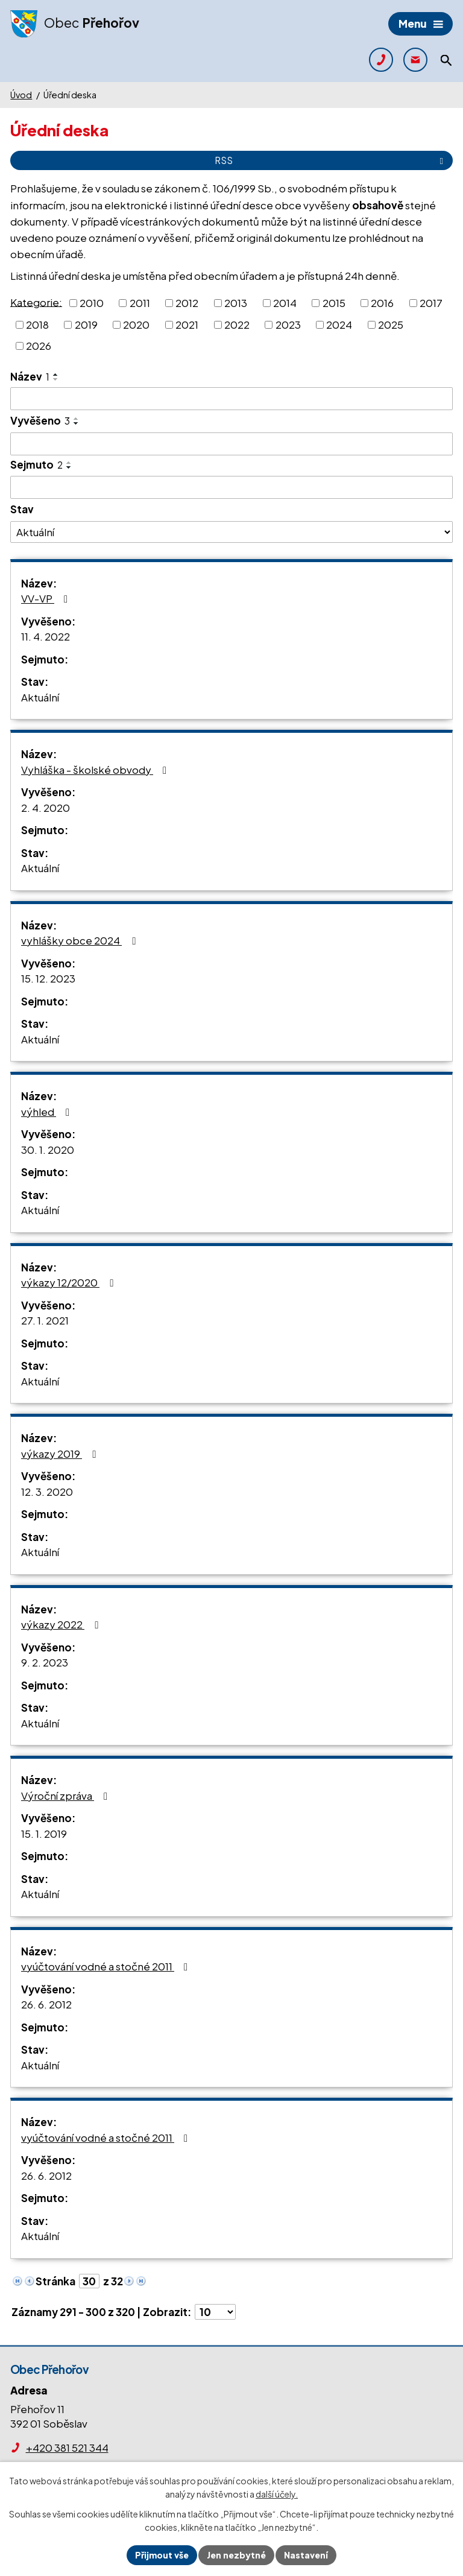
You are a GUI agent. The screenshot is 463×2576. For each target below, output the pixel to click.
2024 (339, 324)
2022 (237, 324)
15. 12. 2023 (48, 978)
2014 (285, 302)
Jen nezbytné (236, 2554)
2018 (37, 324)
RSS (331, 160)
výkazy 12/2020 (69, 1282)
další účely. (277, 2494)
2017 (431, 302)
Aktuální (40, 697)
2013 (235, 302)
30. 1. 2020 (47, 1149)
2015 (334, 302)
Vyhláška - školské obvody (96, 769)
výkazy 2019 (60, 1453)
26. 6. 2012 (46, 2004)
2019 (86, 324)
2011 (140, 302)
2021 (186, 324)
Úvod (21, 94)
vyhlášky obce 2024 (80, 940)
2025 (390, 324)
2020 (136, 324)
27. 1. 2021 (45, 1320)
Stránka (55, 2281)
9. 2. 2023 (44, 1662)
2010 (92, 302)
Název (29, 376)
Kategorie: (36, 301)
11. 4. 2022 (45, 636)
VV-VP (46, 598)
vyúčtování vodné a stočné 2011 (106, 1966)
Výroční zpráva (66, 1795)
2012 (186, 302)
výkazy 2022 (61, 1624)
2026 (38, 345)
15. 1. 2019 (44, 1833)
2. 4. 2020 (45, 807)
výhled (47, 1111)
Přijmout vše (162, 2554)
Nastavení (306, 2554)
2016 (382, 302)
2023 (288, 324)
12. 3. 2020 (47, 1491)
